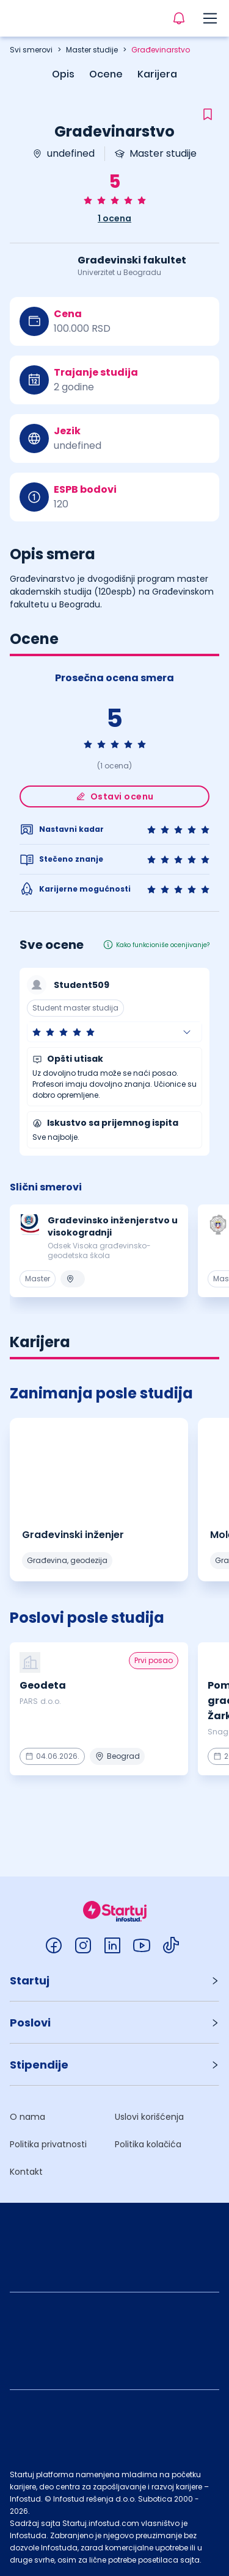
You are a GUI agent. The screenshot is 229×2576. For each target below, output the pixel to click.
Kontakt (26, 2172)
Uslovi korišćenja (149, 2117)
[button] (114, 1032)
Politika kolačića (148, 2144)
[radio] (88, 200)
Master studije (92, 50)
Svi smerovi (31, 50)
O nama (27, 2117)
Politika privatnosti (48, 2144)
